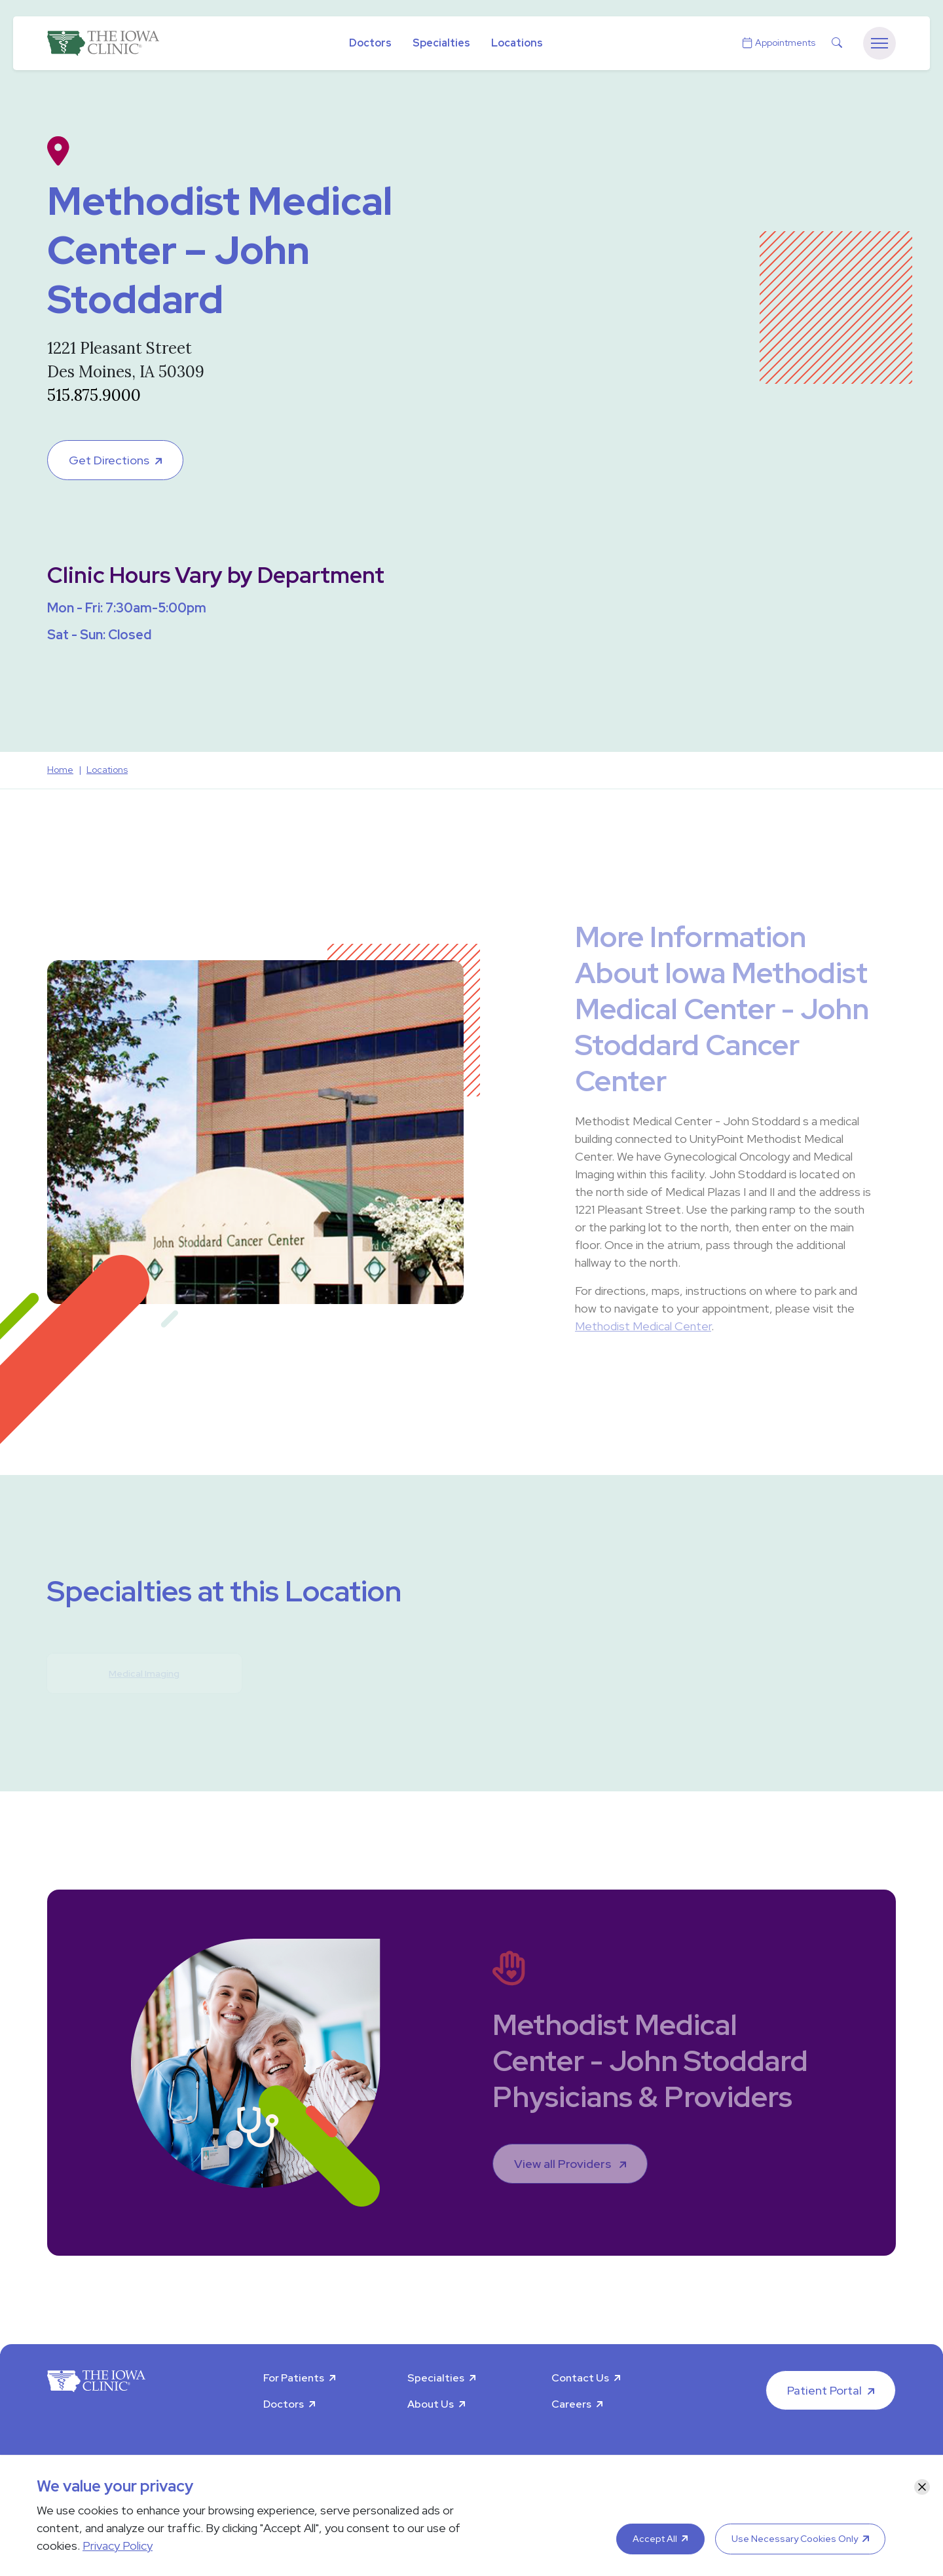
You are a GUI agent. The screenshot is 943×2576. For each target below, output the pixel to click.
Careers (571, 2404)
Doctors (370, 43)
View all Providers (564, 2163)
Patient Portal (824, 2390)
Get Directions (109, 460)
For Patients (293, 2378)
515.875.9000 (94, 395)
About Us (430, 2404)
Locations (517, 43)
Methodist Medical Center (643, 1326)
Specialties (441, 43)
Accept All (655, 2539)
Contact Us (580, 2378)
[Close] (922, 2486)
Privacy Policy (118, 2545)
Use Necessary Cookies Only (794, 2539)
